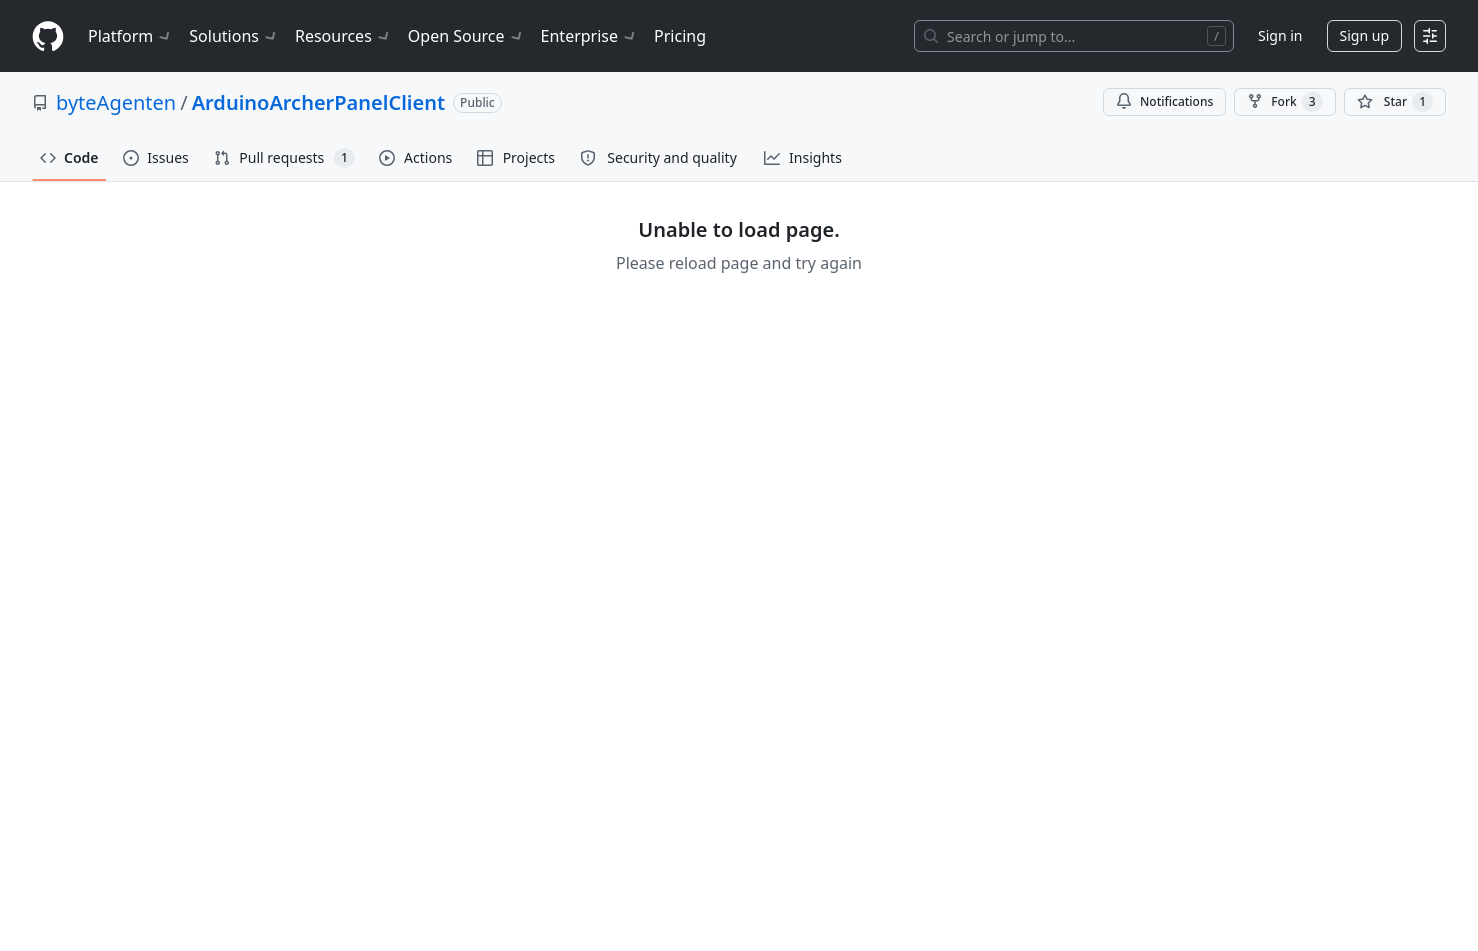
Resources (343, 36)
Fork (1284, 102)
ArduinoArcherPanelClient (318, 102)
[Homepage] (48, 36)
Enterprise (589, 36)
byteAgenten (116, 102)
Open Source (466, 36)
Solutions (234, 36)
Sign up (1364, 35)
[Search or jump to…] (1074, 36)
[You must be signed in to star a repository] (1395, 102)
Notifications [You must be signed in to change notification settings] (1164, 101)
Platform (130, 36)
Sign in (1280, 35)
